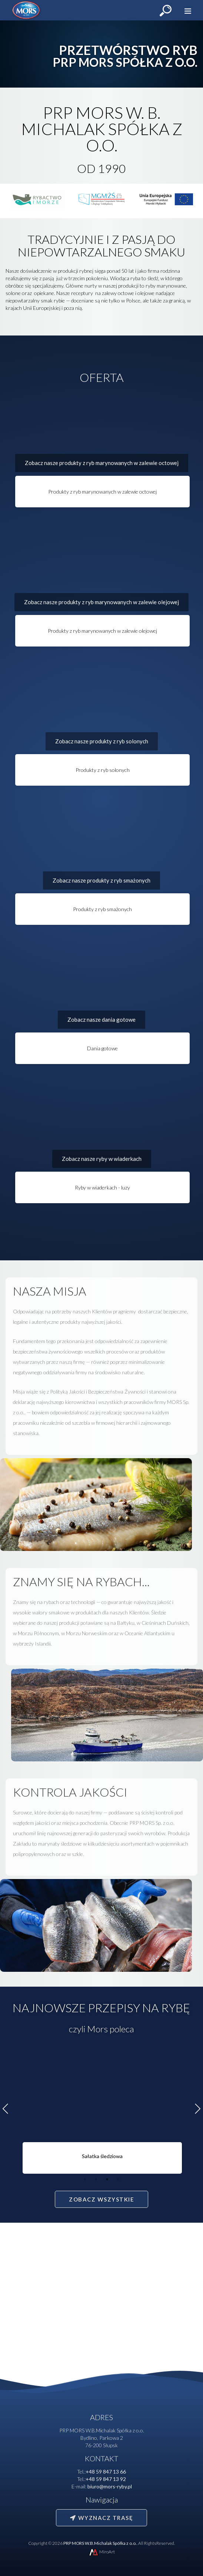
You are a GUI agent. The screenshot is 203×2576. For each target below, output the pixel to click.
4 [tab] (118, 2179)
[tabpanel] (101, 2112)
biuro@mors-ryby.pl (109, 2486)
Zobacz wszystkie (101, 2199)
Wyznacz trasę (101, 2517)
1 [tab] (85, 2179)
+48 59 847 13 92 (106, 2479)
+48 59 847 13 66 (106, 2471)
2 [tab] (96, 2179)
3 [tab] (107, 2179)
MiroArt (101, 2551)
